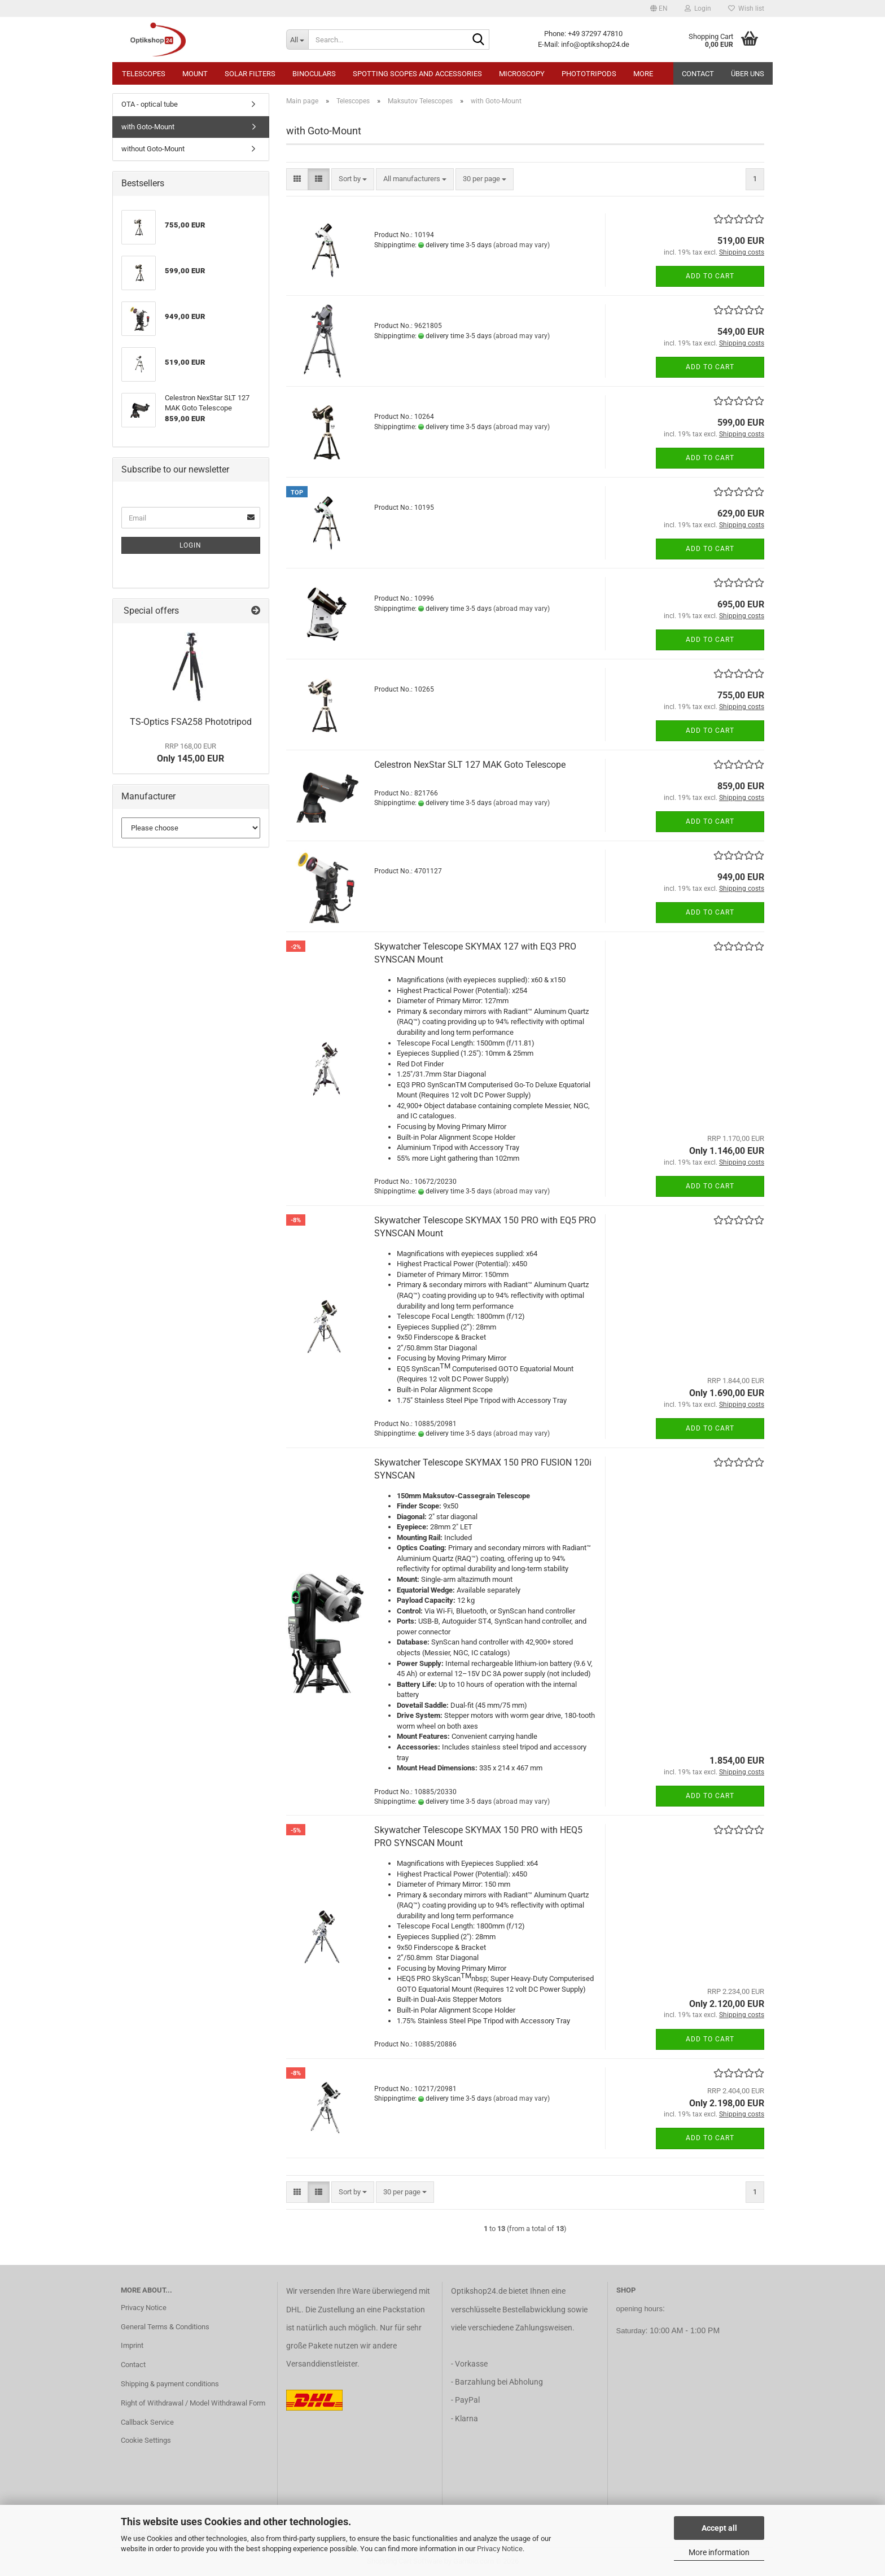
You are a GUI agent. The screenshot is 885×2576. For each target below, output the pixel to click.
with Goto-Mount (147, 127)
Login (190, 545)
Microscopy (522, 73)
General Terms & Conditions (165, 2327)
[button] (659, 8)
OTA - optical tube (149, 104)
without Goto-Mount (153, 149)
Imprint (132, 2345)
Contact (698, 73)
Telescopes (143, 73)
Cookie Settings (146, 2440)
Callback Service (147, 2422)
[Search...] (297, 39)
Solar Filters (250, 73)
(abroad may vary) (521, 245)
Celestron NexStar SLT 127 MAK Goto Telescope (470, 764)
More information (719, 2552)
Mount (195, 73)
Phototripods (589, 73)
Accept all (719, 2528)
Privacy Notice (500, 2548)
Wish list (746, 8)
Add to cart (710, 276)
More (643, 73)
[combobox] (352, 179)
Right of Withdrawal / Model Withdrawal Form (193, 2403)
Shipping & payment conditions (170, 2384)
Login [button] (698, 8)
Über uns (747, 73)
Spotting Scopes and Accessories (417, 73)
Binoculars (314, 73)
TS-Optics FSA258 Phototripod (191, 721)
